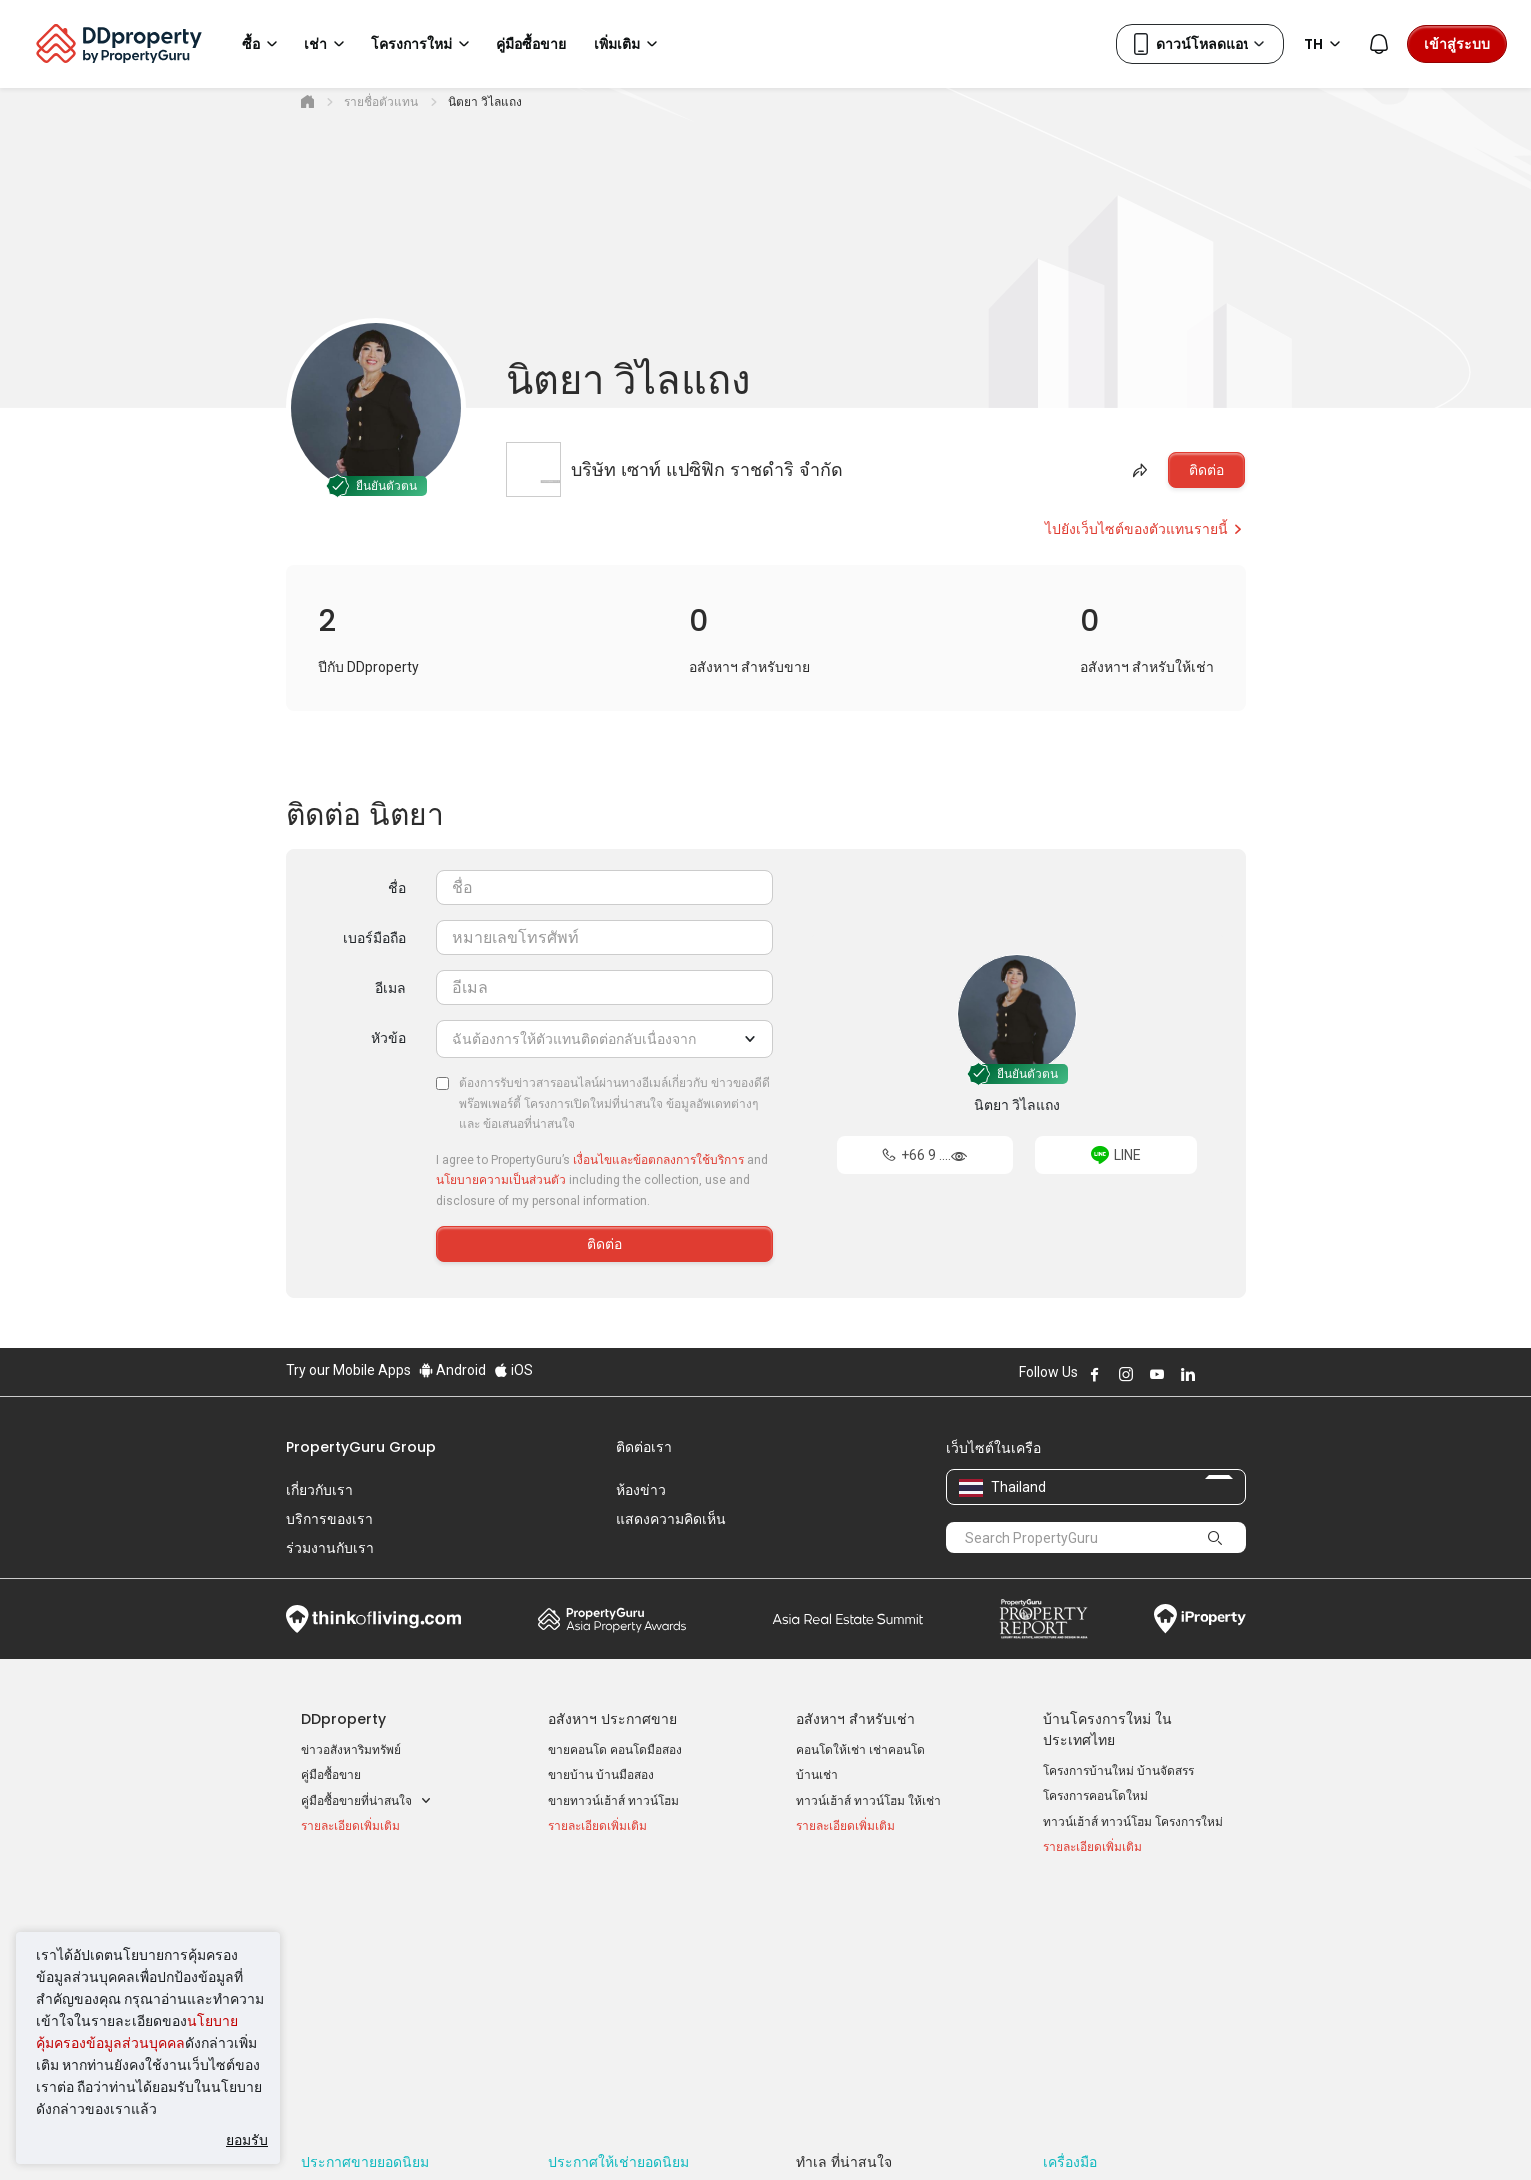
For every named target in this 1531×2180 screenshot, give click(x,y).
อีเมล (390, 988)
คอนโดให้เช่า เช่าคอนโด (860, 1750)
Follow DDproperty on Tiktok (1238, 1374)
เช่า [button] (327, 44)
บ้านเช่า (817, 1775)
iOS (513, 1370)
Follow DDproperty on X (1215, 1374)
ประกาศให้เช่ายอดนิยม (618, 1913)
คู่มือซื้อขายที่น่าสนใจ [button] (366, 1801)
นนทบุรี (815, 1969)
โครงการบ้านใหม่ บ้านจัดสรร (1118, 1771)
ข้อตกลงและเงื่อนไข (555, 2134)
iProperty (1200, 1619)
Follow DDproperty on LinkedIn (1188, 1374)
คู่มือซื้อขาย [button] (531, 44)
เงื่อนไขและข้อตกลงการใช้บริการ (658, 1160)
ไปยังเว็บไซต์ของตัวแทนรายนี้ (1145, 529)
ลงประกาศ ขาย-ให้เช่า (1102, 1969)
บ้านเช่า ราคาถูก (591, 1969)
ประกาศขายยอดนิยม (365, 1913)
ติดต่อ (1206, 470)
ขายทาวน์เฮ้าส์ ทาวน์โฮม (613, 1801)
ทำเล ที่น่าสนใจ (844, 1913)
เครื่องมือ (1070, 1913)
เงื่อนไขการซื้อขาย (873, 2134)
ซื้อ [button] (263, 44)
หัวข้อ (388, 1038)
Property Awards (612, 1619)
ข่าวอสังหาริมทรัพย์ (351, 1750)
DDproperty (343, 1719)
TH (1325, 44)
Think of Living (373, 1619)
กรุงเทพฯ (819, 1944)
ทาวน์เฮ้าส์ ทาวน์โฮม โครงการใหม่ (1133, 1822)
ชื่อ (397, 888)
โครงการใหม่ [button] (423, 44)
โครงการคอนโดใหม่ (1095, 1796)
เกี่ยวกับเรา (319, 1490)
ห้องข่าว (641, 1490)
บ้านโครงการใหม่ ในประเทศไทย (1107, 1729)
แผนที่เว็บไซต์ (1079, 2021)
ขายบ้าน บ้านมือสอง (601, 1775)
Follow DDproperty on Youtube (1157, 1374)
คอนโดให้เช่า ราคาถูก (605, 1944)
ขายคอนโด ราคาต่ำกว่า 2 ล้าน (381, 1990)
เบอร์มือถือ (374, 938)
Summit (848, 1619)
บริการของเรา (329, 1519)
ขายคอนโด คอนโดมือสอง (615, 1750)
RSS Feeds (1073, 1995)
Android (452, 1370)
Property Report (1043, 1619)
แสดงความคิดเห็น (671, 1519)
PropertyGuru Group (361, 1447)
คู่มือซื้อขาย (331, 1775)
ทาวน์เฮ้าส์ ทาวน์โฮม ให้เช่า (868, 1801)
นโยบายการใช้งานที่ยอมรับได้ (378, 2134)
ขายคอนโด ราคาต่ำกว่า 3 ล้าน (381, 2016)
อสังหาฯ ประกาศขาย (612, 1719)
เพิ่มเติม (629, 44)
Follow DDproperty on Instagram (1126, 1374)
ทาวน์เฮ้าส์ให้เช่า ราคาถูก (614, 1995)
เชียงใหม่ (819, 1995)
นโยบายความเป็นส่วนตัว (501, 1180)
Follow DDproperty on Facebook (1095, 1374)
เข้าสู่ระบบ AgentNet (1098, 1944)
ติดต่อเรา (644, 1447)
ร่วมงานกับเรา (330, 1548)
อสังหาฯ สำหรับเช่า (855, 1719)
